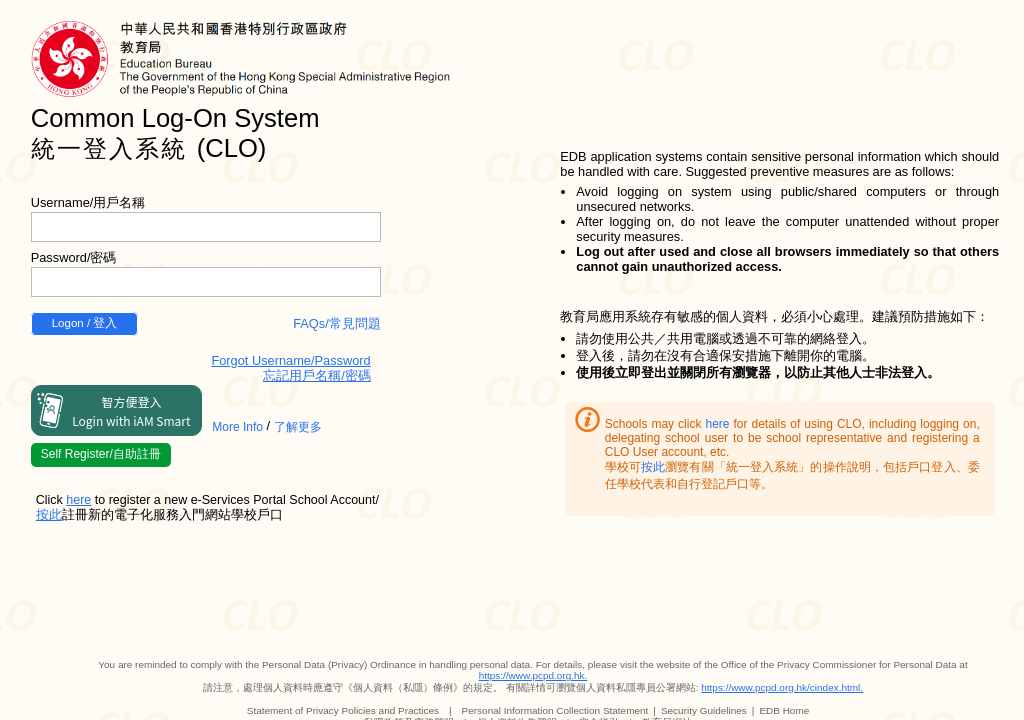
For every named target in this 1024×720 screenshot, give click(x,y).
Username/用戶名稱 (88, 202)
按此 (653, 467)
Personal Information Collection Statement (555, 710)
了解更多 (298, 427)
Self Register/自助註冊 (101, 454)
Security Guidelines (704, 710)
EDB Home (784, 710)
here (717, 424)
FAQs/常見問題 (337, 323)
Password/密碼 (74, 257)
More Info (237, 427)
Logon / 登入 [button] (85, 323)
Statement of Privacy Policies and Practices (343, 710)
